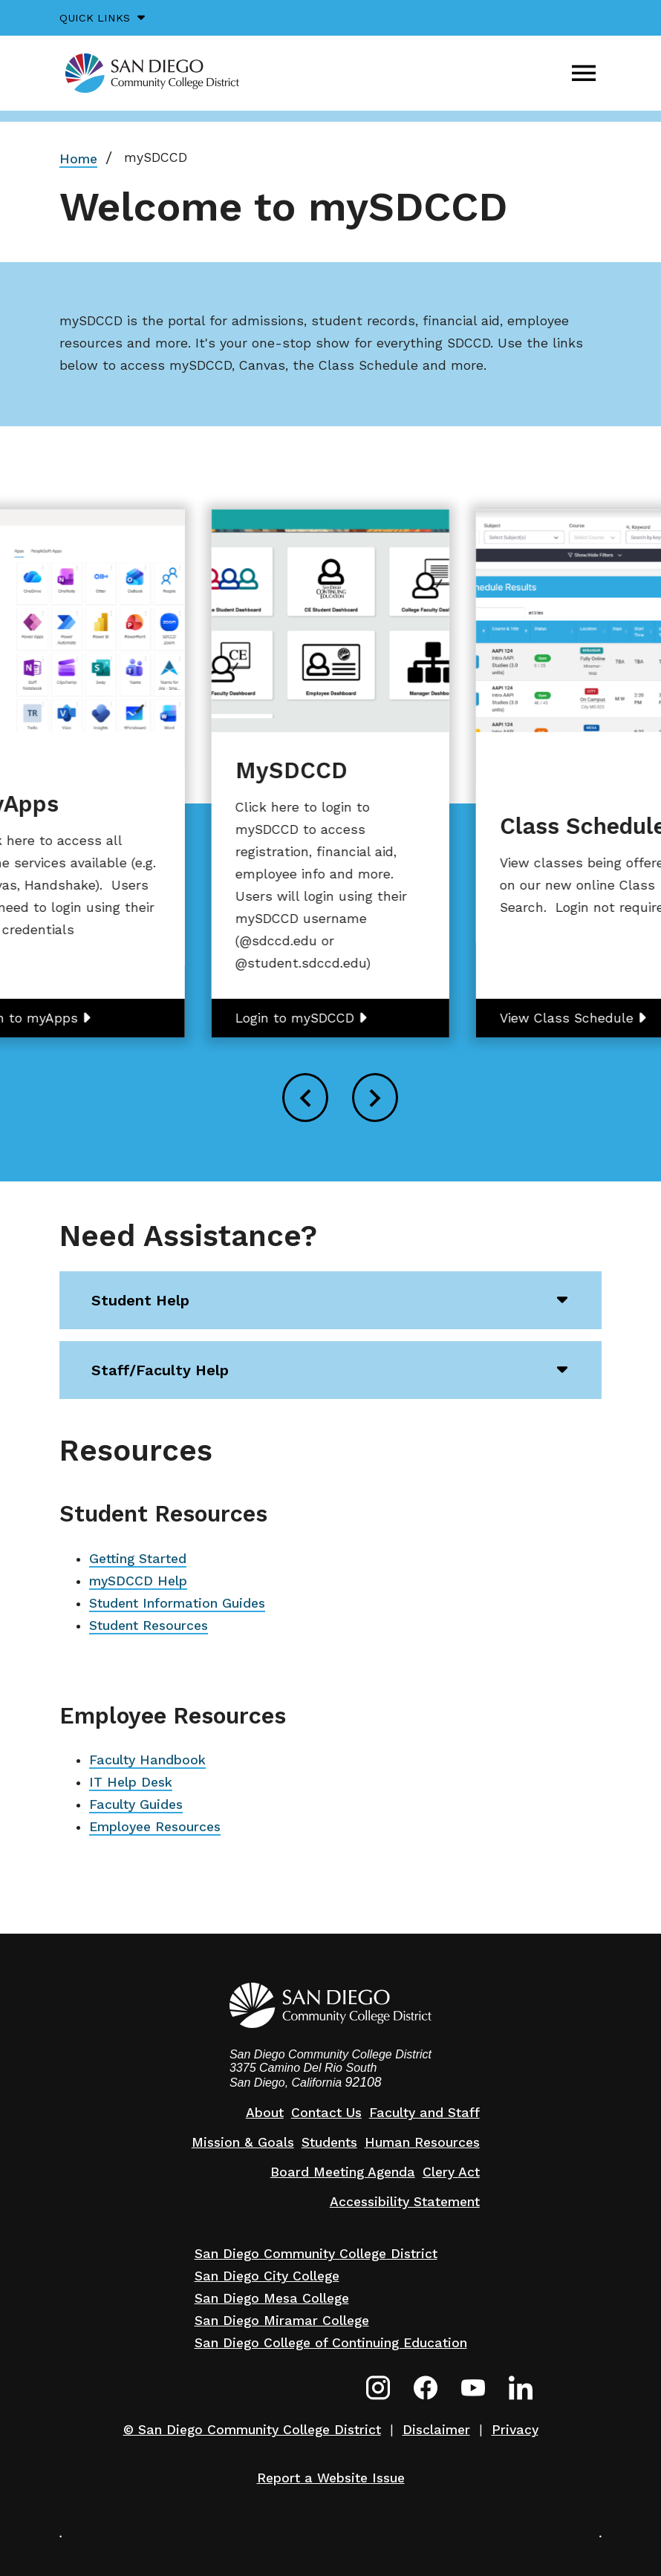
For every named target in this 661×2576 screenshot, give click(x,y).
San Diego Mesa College (272, 2298)
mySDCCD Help (138, 1581)
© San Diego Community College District (252, 2429)
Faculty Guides (136, 1804)
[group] (330, 773)
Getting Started (137, 1558)
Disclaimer (436, 2429)
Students (329, 2142)
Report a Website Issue (331, 2478)
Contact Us (326, 2112)
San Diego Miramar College (282, 2320)
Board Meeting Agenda (342, 2172)
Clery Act (451, 2172)
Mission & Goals (243, 2142)
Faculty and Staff (424, 2112)
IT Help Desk (130, 1782)
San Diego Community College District (316, 2253)
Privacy (515, 2429)
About (265, 2112)
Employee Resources (155, 1826)
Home (78, 158)
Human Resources (422, 2142)
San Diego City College (267, 2276)
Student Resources (148, 1625)
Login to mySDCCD (294, 1018)
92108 (363, 2082)
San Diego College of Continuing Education (331, 2342)
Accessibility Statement (405, 2201)
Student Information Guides (177, 1603)
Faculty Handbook (147, 1759)
